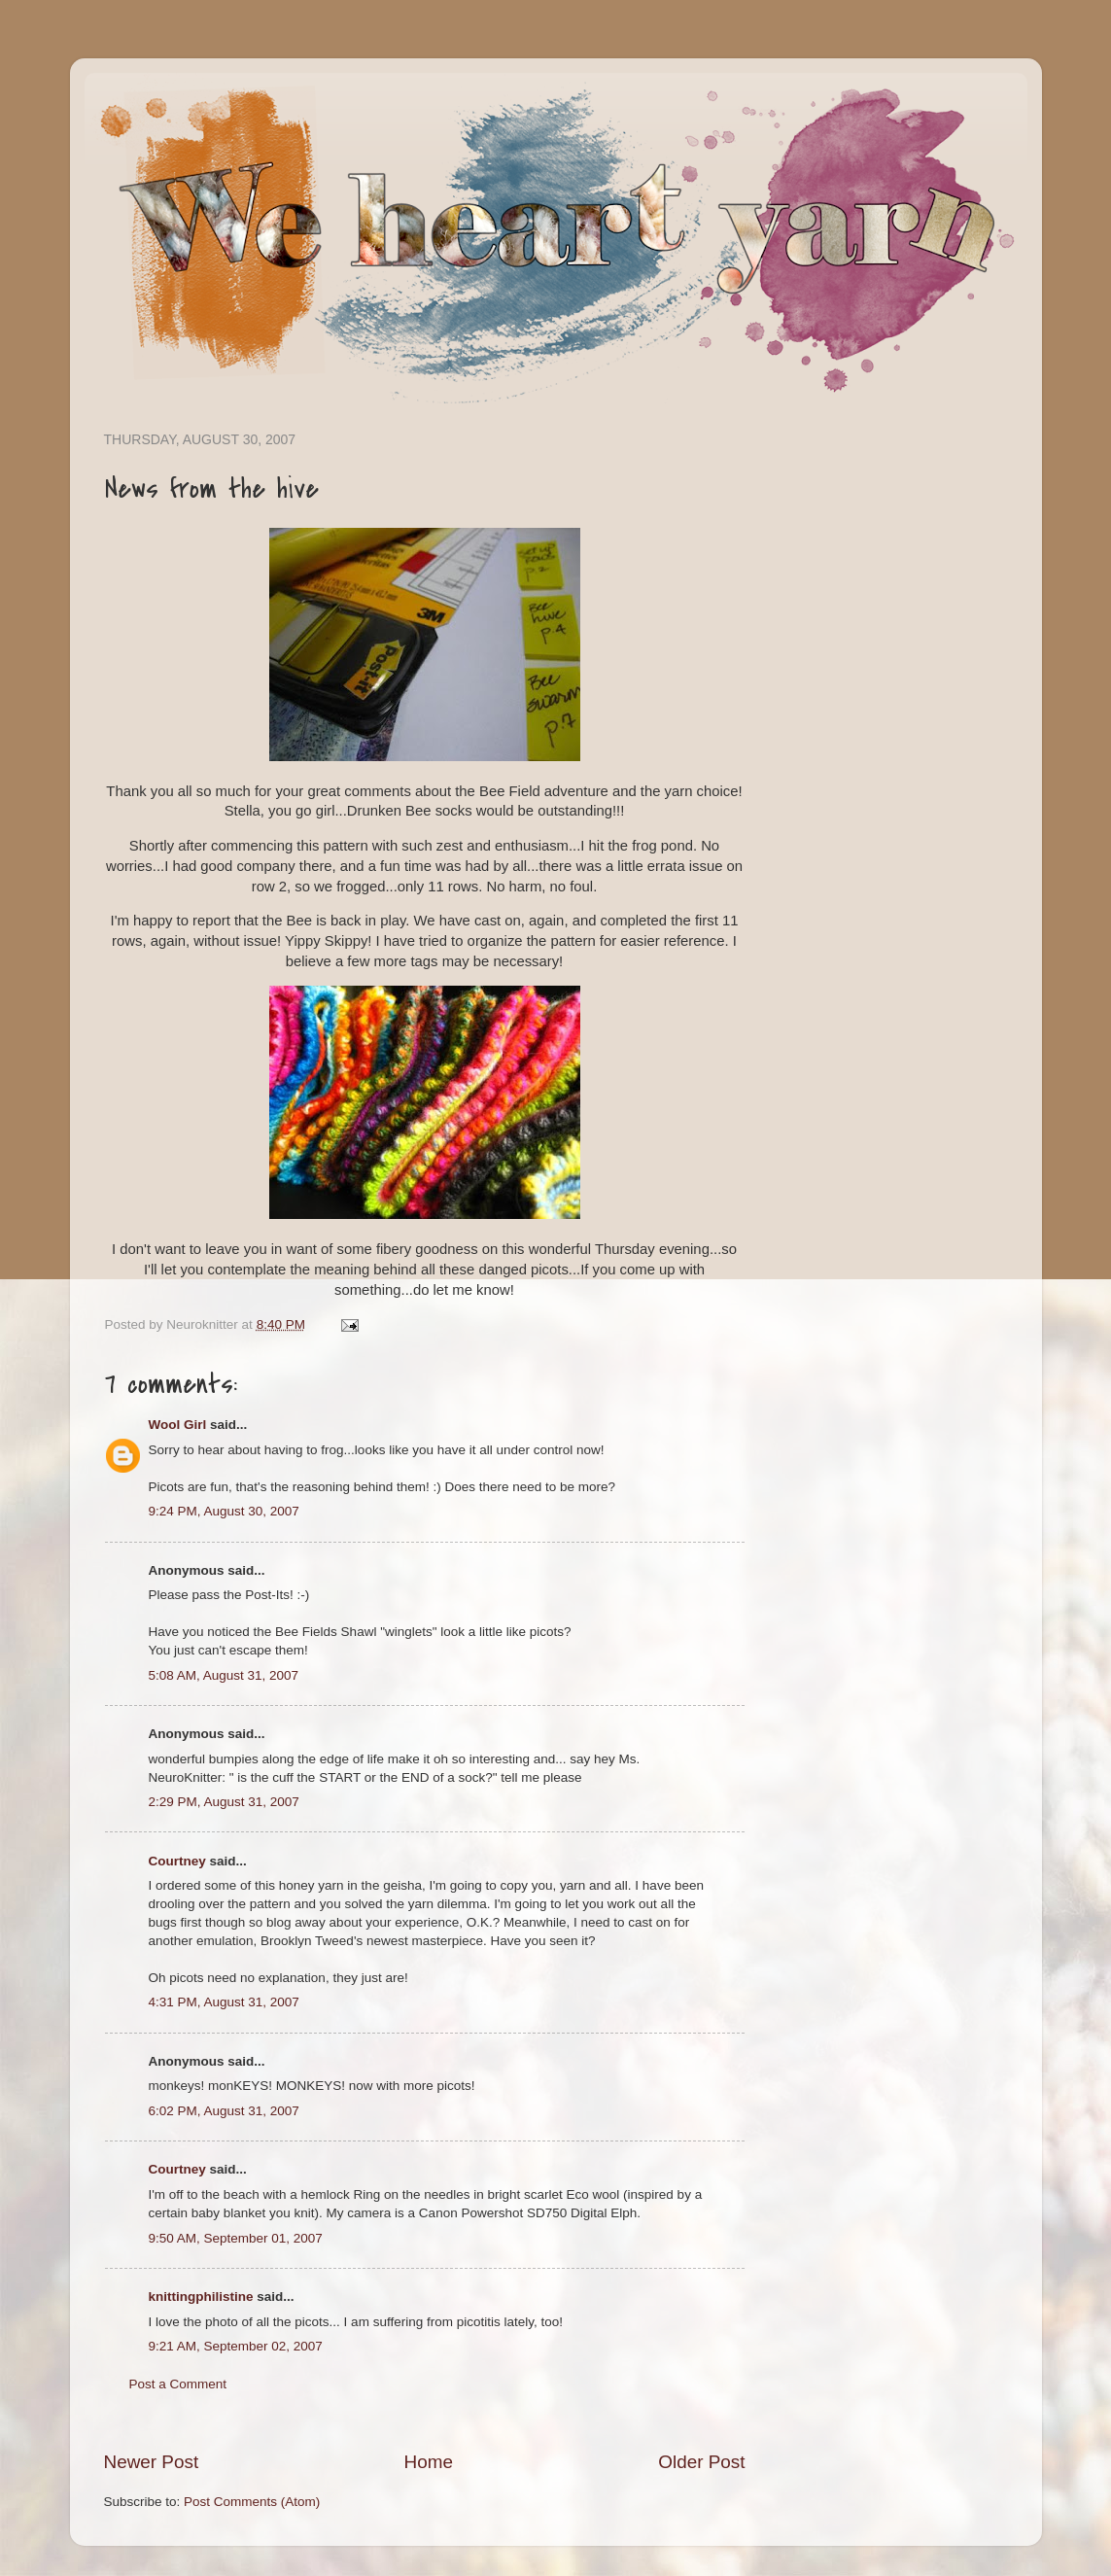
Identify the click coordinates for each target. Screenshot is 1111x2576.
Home (428, 2462)
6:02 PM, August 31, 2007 (224, 2111)
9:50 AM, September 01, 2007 (236, 2238)
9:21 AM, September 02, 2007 (236, 2346)
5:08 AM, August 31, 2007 (224, 1675)
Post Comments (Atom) (252, 2501)
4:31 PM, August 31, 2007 (224, 2002)
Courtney (177, 1861)
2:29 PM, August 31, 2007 (224, 1801)
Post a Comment (178, 2384)
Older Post (701, 2462)
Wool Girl (178, 1424)
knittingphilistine (201, 2296)
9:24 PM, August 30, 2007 (224, 1511)
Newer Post (151, 2462)
